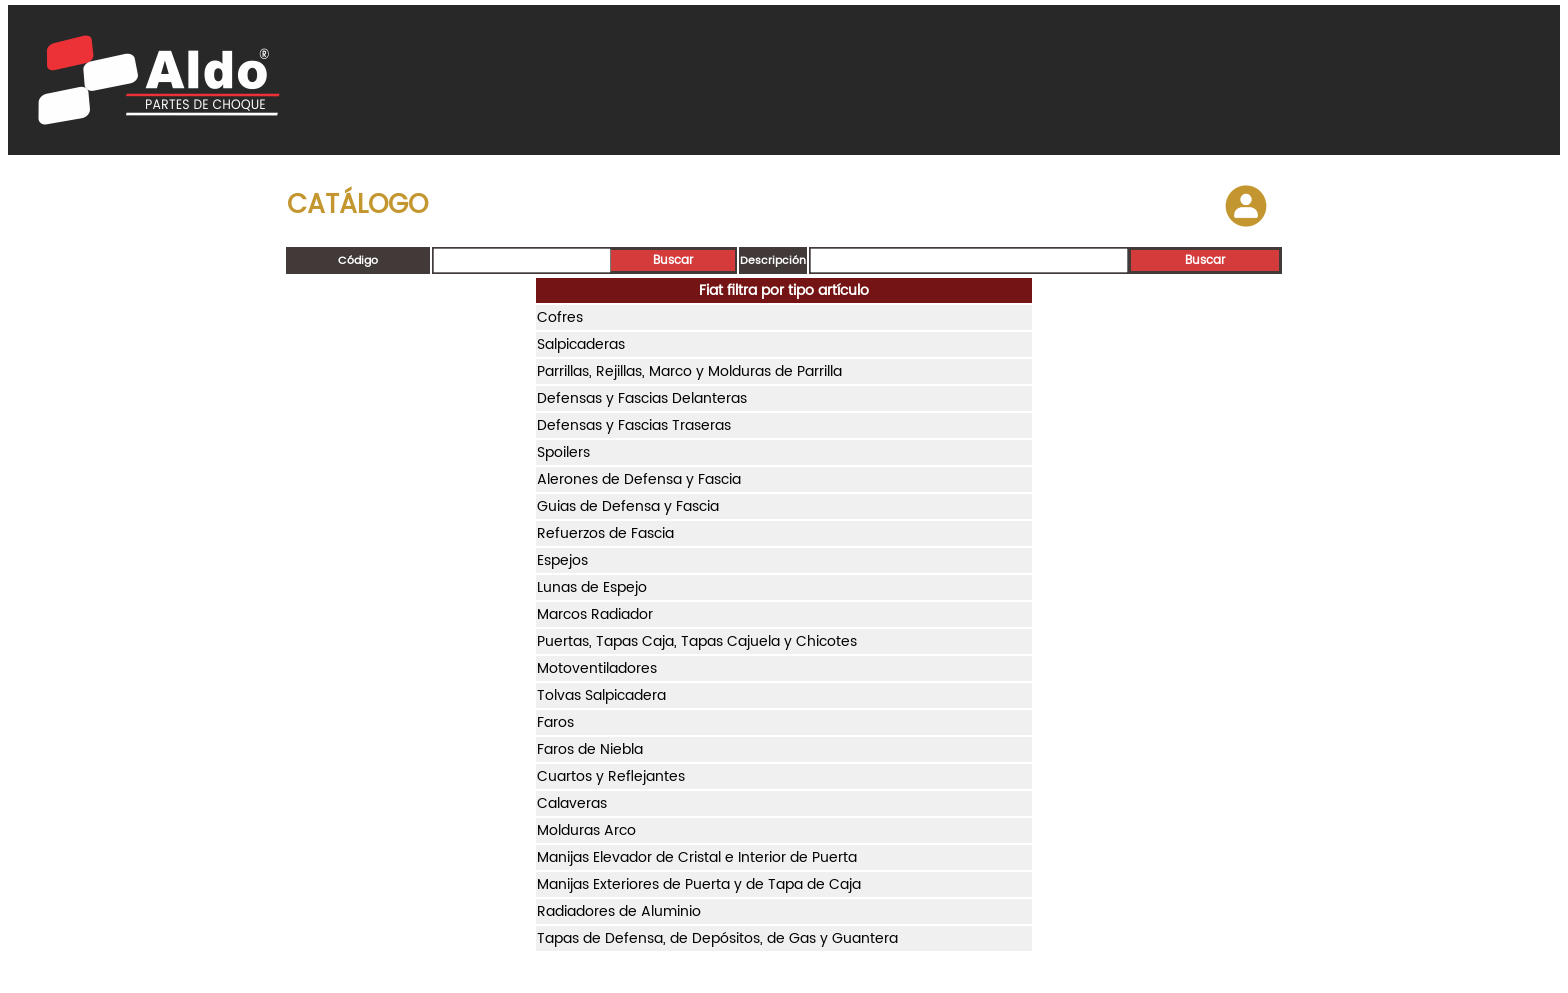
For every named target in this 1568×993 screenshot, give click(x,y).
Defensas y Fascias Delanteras (642, 398)
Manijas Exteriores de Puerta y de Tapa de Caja (699, 884)
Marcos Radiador (595, 614)
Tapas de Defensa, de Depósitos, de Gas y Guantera (717, 938)
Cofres (560, 317)
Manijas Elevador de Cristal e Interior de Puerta (697, 857)
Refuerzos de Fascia (605, 533)
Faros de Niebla (590, 749)
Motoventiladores (597, 668)
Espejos (562, 560)
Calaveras (572, 803)
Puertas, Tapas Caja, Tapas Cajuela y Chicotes (697, 641)
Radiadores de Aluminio (619, 911)
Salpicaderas (581, 344)
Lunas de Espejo (592, 587)
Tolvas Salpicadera (601, 695)
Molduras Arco (586, 830)
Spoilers (563, 452)
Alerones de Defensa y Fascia (639, 479)
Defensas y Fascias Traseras (634, 425)
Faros (555, 722)
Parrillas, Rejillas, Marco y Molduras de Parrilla (689, 371)
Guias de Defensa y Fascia (628, 506)
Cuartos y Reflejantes (611, 776)
